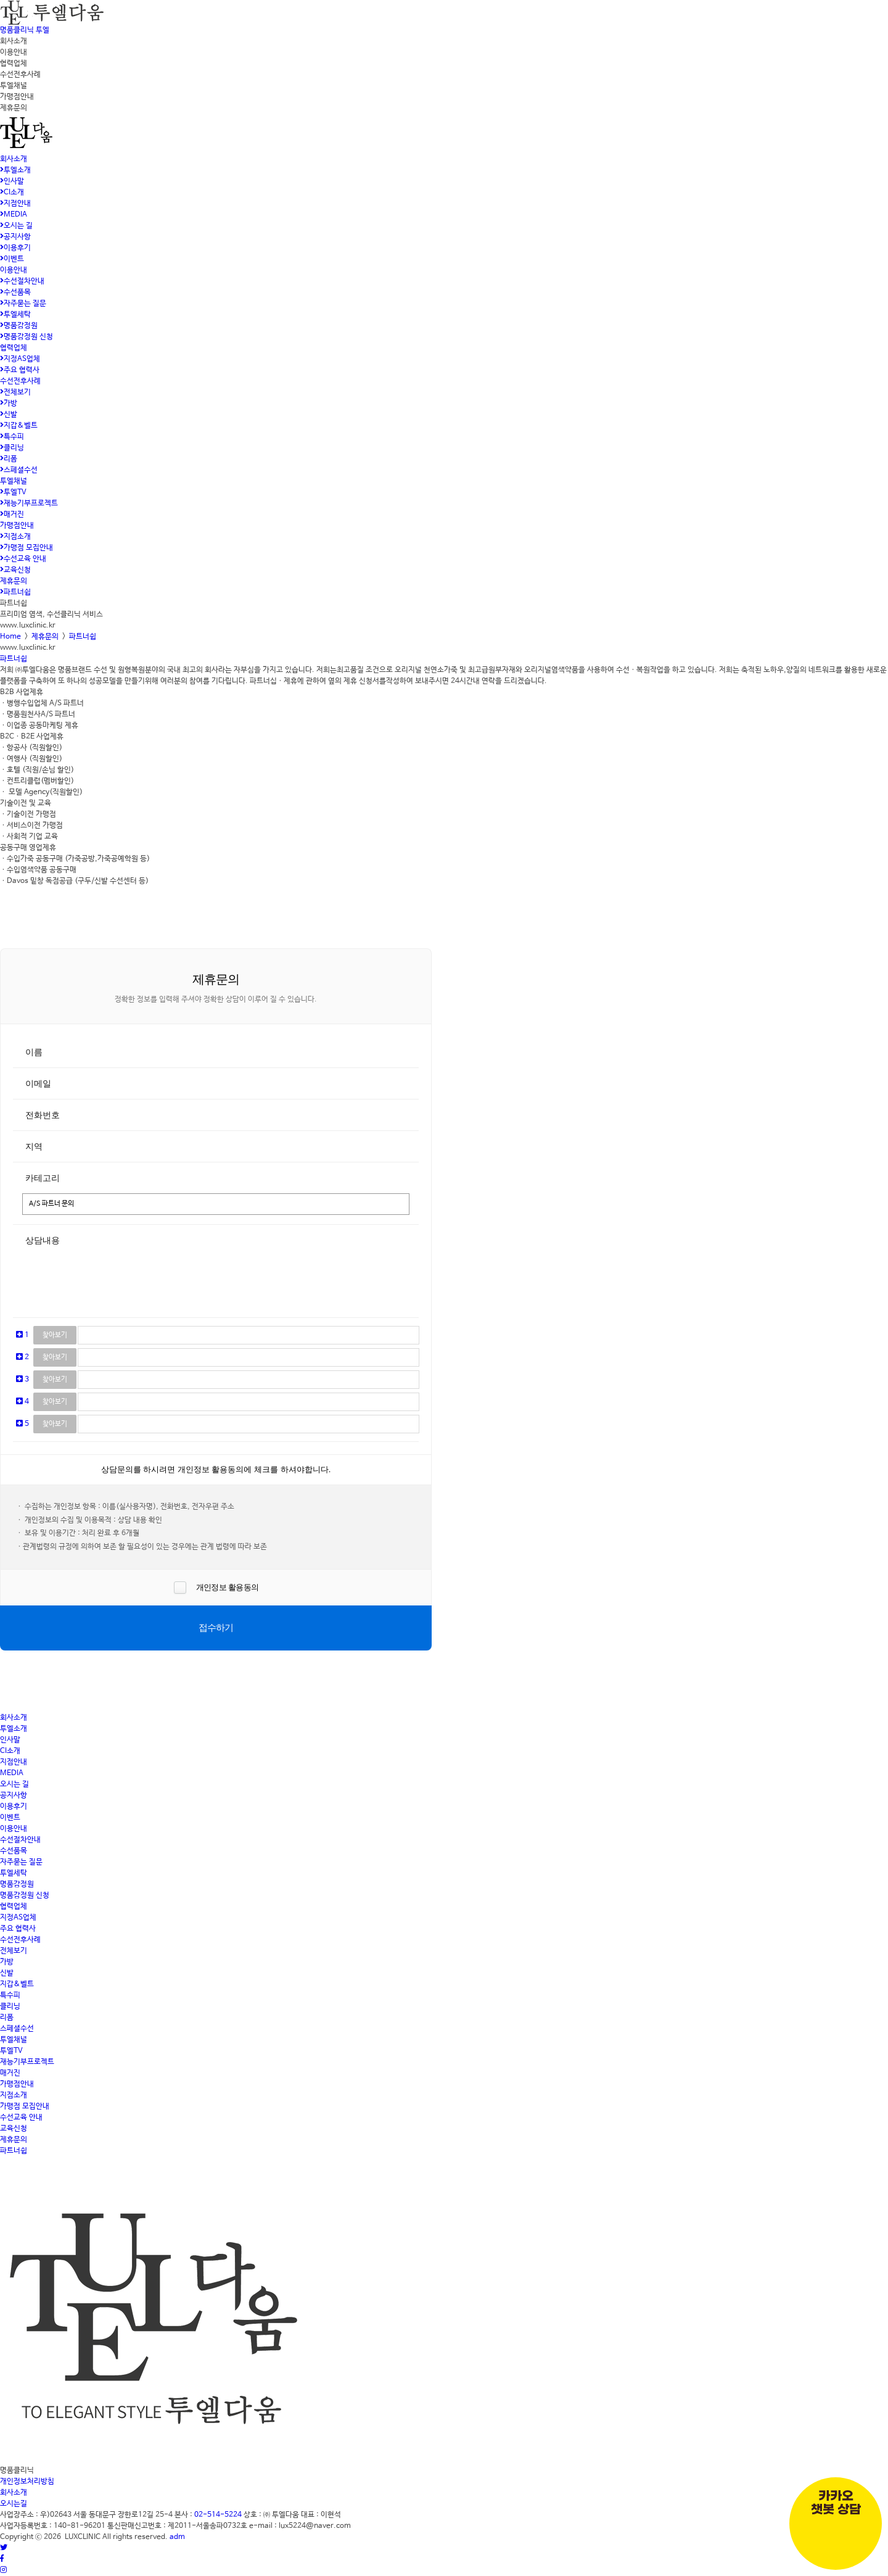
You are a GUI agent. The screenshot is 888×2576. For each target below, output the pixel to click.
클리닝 (12, 448)
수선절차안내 (22, 281)
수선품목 (15, 292)
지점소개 (15, 536)
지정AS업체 (20, 359)
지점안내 (15, 203)
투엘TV (13, 492)
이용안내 (13, 270)
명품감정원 (19, 325)
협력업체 (13, 348)
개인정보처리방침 (27, 2481)
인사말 (12, 181)
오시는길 (13, 2503)
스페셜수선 (19, 470)
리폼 (8, 459)
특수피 (12, 437)
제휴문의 (13, 581)
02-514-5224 (218, 2515)
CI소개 (12, 192)
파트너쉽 (15, 592)
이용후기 (15, 248)
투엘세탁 (15, 314)
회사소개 (13, 159)
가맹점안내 (17, 525)
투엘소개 (15, 170)
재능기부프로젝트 (29, 503)
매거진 (12, 514)
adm (177, 2537)
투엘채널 (13, 481)
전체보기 (15, 392)
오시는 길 (16, 226)
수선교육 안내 (23, 559)
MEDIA (13, 214)
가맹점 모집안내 (26, 548)
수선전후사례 (20, 381)
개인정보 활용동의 (225, 1587)
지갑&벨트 (19, 425)
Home (10, 636)
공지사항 (15, 237)
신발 (8, 414)
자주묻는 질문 (23, 303)
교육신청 (15, 570)
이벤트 (12, 259)
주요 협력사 (19, 370)
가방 (8, 403)
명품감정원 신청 (26, 337)
